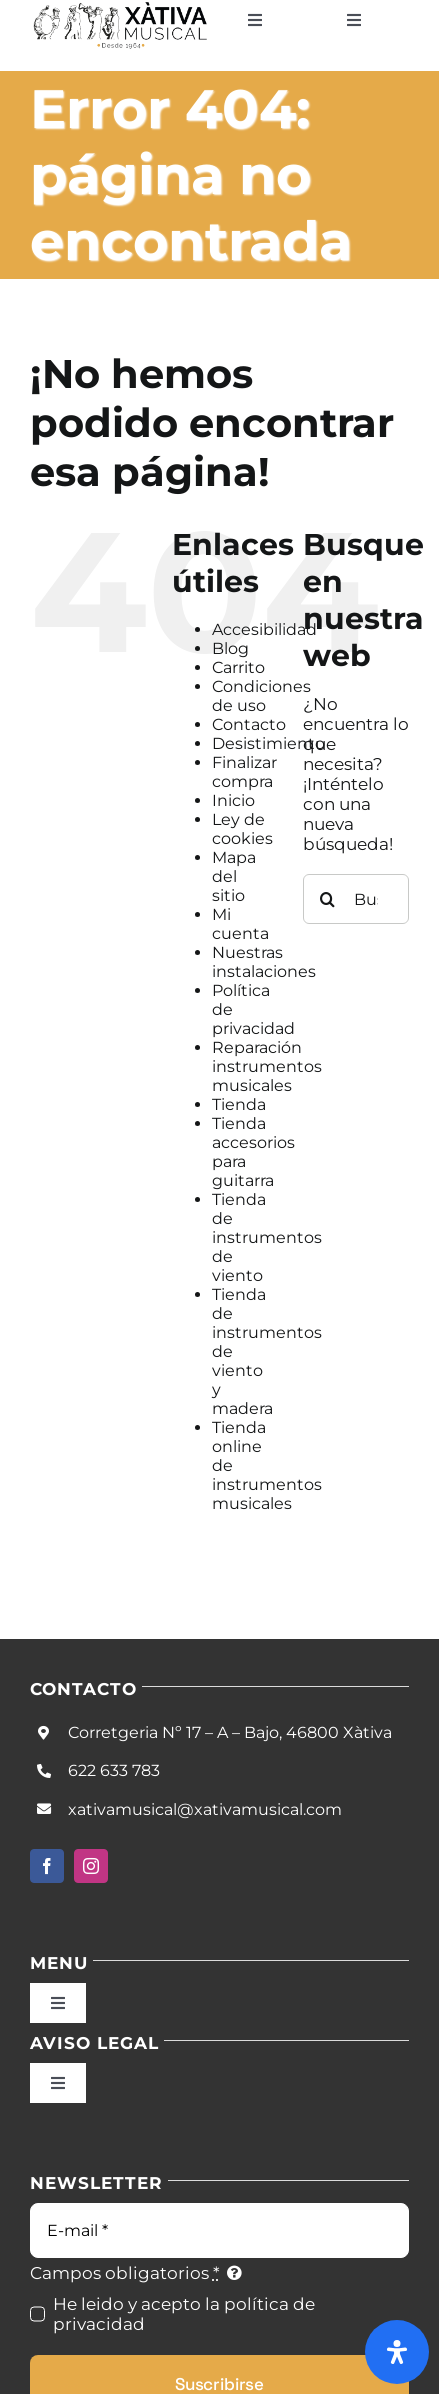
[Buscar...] (356, 899)
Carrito (238, 667)
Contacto (249, 724)
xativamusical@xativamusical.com (205, 1809)
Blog (230, 648)
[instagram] (91, 1866)
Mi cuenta (240, 924)
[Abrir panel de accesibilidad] (397, 2352)
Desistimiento (268, 743)
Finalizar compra (244, 772)
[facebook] (47, 1866)
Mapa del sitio (234, 876)
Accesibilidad (264, 629)
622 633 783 (114, 1770)
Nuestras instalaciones (264, 962)
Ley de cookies (242, 829)
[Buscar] (328, 899)
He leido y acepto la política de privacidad (184, 2314)
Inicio (233, 800)
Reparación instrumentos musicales (267, 1066)
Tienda (239, 1104)
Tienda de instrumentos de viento (267, 1237)
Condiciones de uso (261, 696)
